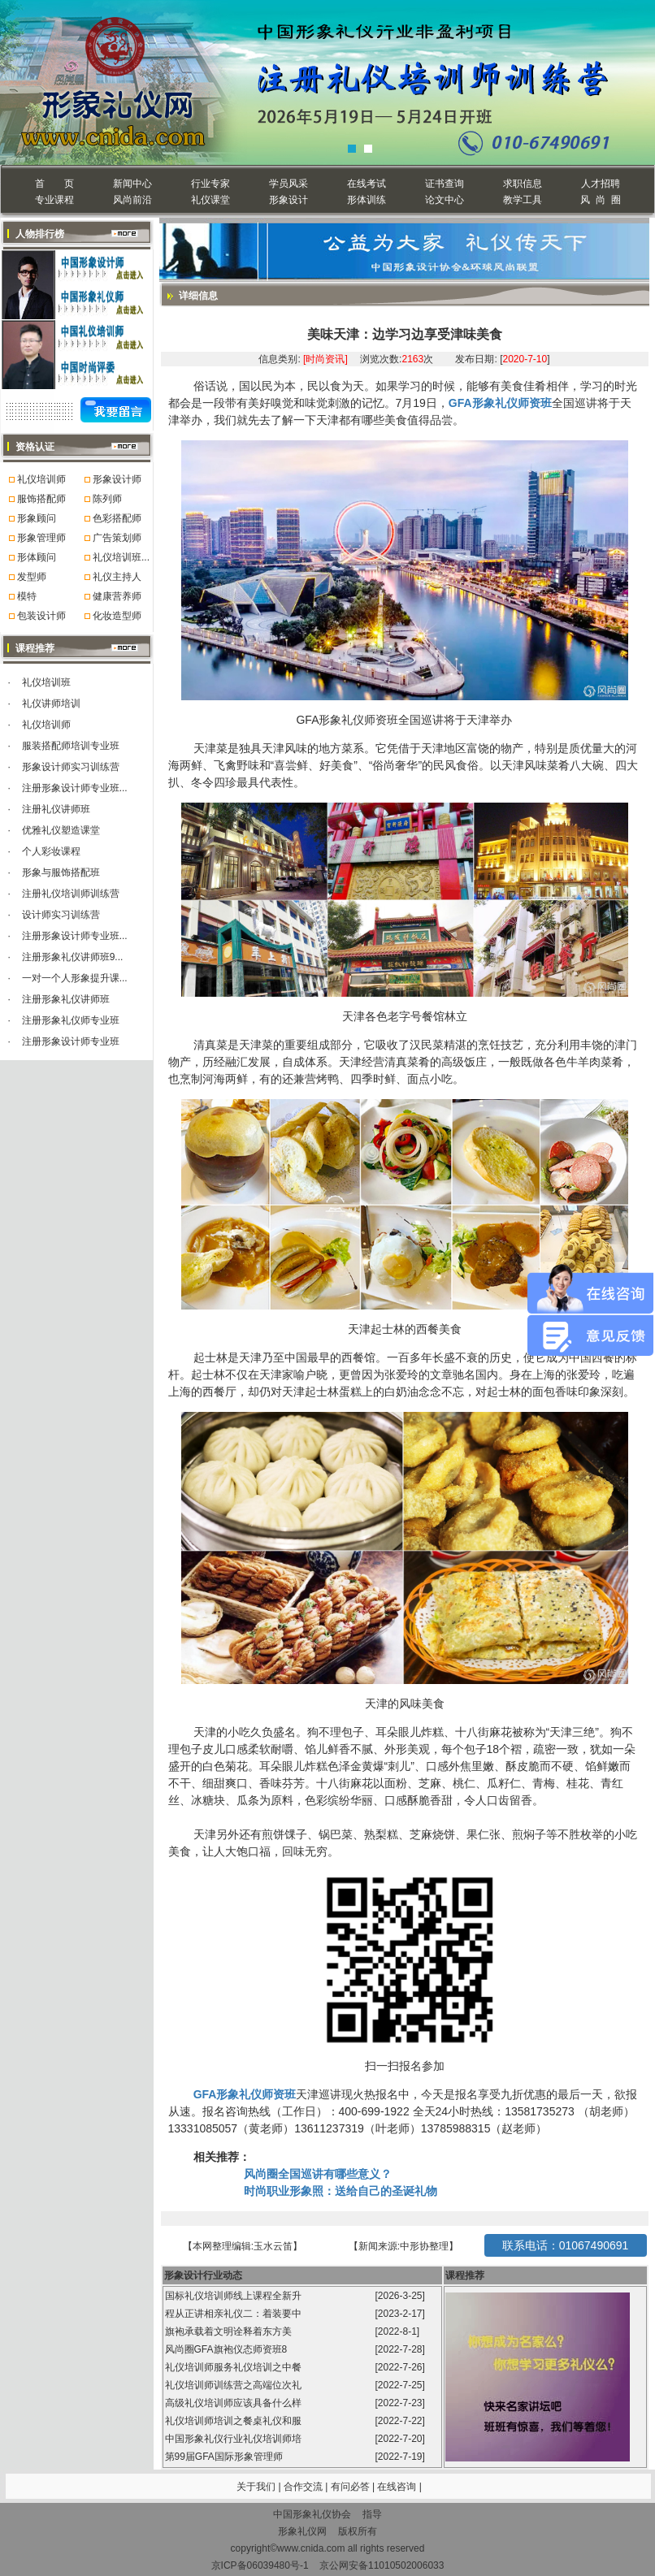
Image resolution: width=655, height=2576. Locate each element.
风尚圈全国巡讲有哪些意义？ (318, 2173)
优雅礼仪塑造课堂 (61, 830)
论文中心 (444, 200)
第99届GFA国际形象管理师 (225, 2456)
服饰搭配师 (41, 498)
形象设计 (288, 200)
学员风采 (288, 183)
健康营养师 (117, 596)
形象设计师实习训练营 (70, 767)
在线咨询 (398, 2486)
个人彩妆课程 (51, 851)
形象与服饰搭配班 (61, 872)
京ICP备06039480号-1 (260, 2565)
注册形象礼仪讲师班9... (73, 957)
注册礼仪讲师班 (56, 809)
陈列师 (107, 498)
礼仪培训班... (121, 557)
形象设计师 (117, 479)
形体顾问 (36, 557)
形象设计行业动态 (203, 2275)
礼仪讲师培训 (51, 703)
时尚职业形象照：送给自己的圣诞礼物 (340, 2190)
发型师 (31, 576)
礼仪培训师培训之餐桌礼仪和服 (234, 2421)
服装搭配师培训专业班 (70, 745)
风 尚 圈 (600, 200)
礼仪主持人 (117, 576)
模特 (27, 596)
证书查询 (444, 183)
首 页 (54, 183)
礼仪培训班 (46, 682)
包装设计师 (41, 615)
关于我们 (255, 2486)
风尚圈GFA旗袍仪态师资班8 (227, 2349)
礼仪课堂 (210, 200)
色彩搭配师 (117, 518)
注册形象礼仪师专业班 (70, 1020)
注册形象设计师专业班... (75, 788)
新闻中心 (132, 183)
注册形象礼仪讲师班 (66, 999)
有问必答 (351, 2486)
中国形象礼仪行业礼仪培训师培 (234, 2438)
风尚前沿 (132, 200)
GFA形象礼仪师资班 (500, 402)
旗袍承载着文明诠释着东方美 (228, 2331)
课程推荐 (464, 2275)
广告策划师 (117, 537)
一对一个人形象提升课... (75, 978)
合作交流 (304, 2486)
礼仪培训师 (41, 479)
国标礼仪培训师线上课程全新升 (234, 2295)
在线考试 (366, 183)
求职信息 (522, 183)
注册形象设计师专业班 (70, 1041)
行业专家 (210, 183)
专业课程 (54, 200)
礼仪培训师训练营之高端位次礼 (234, 2385)
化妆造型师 (117, 615)
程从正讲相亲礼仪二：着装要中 (234, 2313)
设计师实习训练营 (61, 914)
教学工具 (522, 200)
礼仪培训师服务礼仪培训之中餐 (234, 2367)
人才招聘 (600, 183)
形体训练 (366, 200)
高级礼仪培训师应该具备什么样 (234, 2403)
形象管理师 (41, 537)
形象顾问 (36, 518)
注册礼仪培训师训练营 (70, 893)
